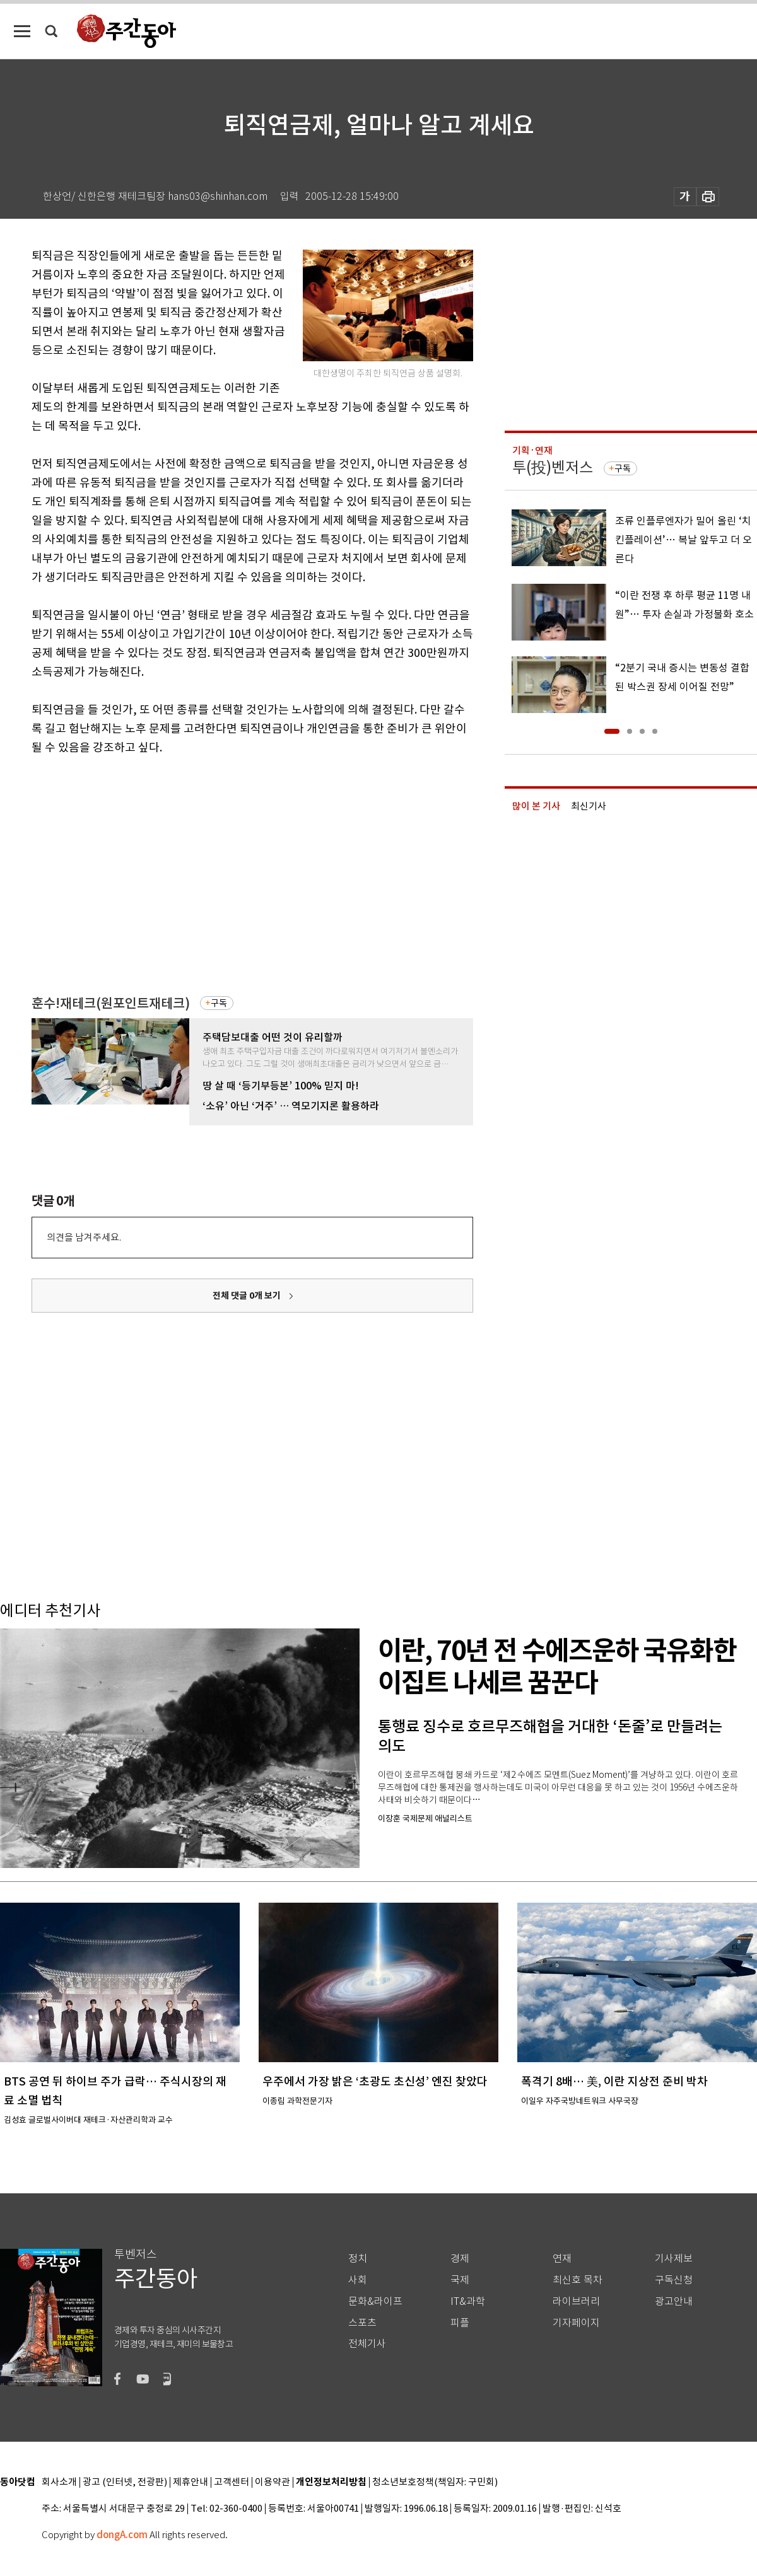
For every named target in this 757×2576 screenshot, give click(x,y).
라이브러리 (576, 2301)
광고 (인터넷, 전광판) (125, 2482)
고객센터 (231, 2482)
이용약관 (272, 2482)
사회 (357, 2280)
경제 (459, 2259)
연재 (562, 2259)
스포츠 (362, 2323)
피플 (459, 2323)
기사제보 (674, 2259)
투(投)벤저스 (552, 467)
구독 (219, 1003)
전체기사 (367, 2344)
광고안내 (674, 2301)
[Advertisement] (221, 855)
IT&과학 (467, 2301)
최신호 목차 (577, 2280)
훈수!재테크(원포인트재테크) (111, 1003)
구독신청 (674, 2280)
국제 (459, 2280)
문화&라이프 (375, 2301)
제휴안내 (190, 2482)
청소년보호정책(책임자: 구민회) (435, 2482)
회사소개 (59, 2482)
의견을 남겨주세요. (84, 1237)
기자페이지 (576, 2323)
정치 (357, 2259)
